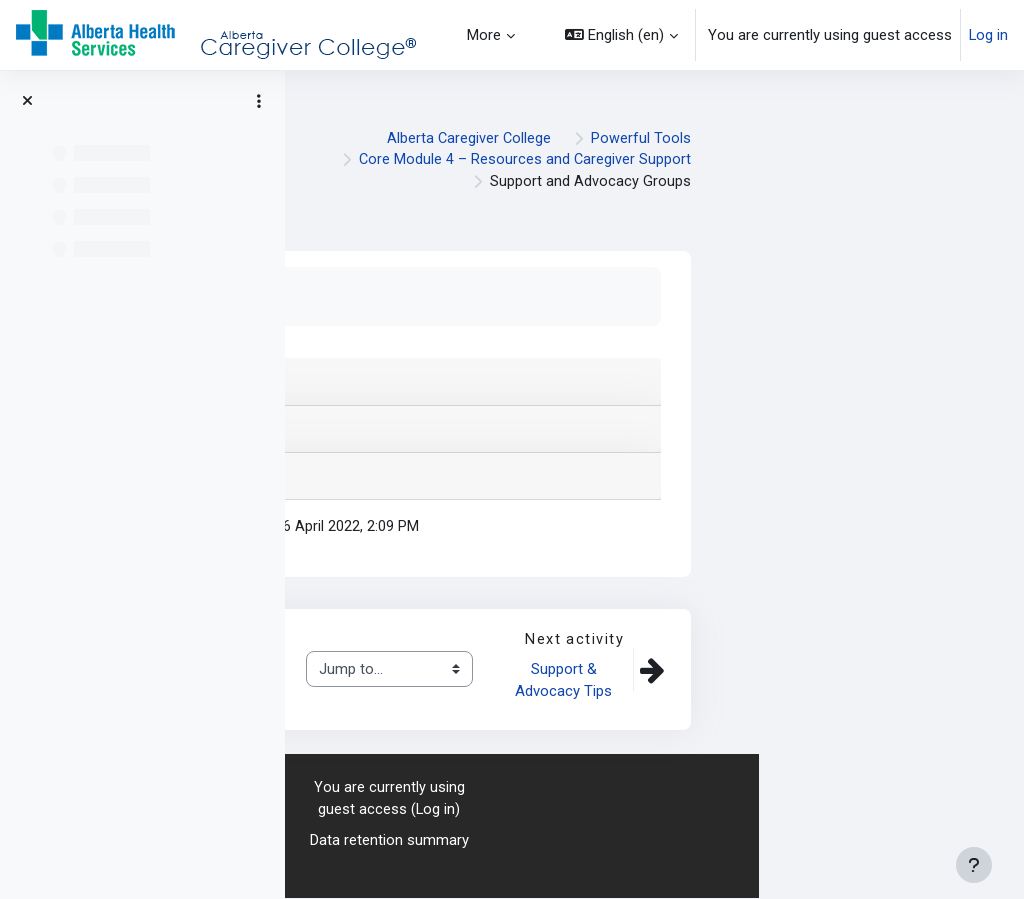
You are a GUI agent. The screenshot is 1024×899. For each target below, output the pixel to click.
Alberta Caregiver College (733, 138)
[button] (621, 35)
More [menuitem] (484, 35)
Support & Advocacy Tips (828, 681)
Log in (988, 35)
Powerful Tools (906, 138)
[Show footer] (974, 865)
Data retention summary (654, 842)
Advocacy (455, 693)
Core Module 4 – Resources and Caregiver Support (789, 160)
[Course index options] (259, 101)
